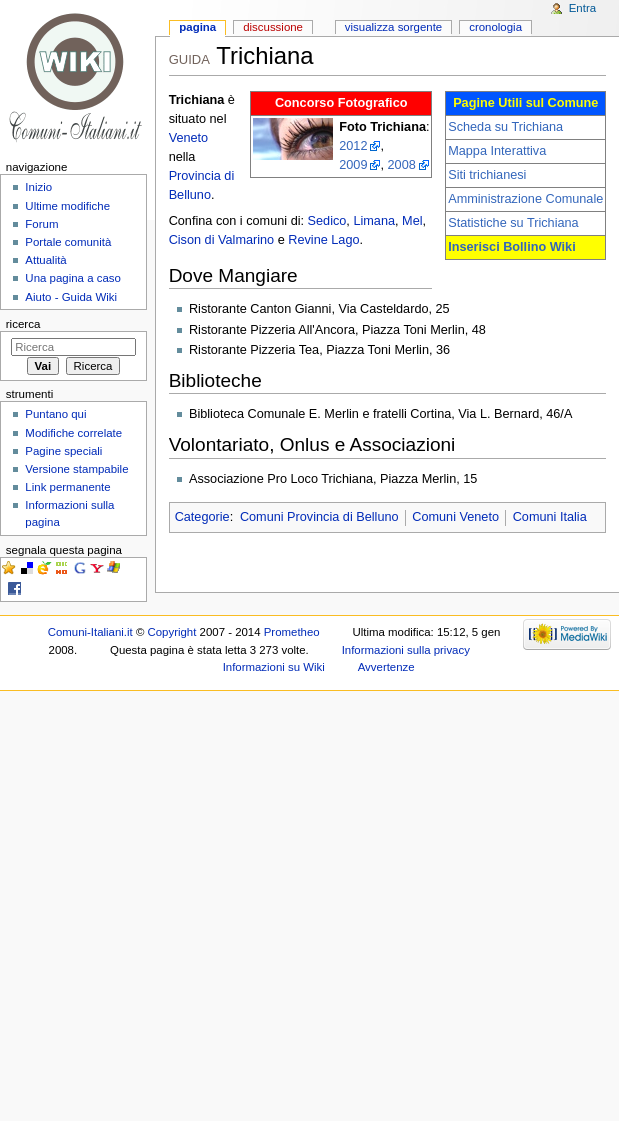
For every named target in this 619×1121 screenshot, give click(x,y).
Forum (41, 224)
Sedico (327, 221)
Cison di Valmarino (222, 240)
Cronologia (495, 27)
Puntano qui (55, 414)
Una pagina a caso (73, 278)
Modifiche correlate (73, 433)
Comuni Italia (550, 517)
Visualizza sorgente (393, 27)
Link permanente (67, 487)
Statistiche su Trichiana (513, 223)
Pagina (197, 27)
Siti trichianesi (487, 175)
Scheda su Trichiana (505, 127)
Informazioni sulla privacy (406, 650)
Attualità (45, 260)
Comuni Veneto (455, 517)
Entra (582, 8)
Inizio (38, 187)
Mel (412, 221)
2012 (353, 146)
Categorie (202, 517)
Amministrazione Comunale (525, 199)
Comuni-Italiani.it (90, 632)
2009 (353, 165)
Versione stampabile (76, 469)
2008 (402, 165)
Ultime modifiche (67, 206)
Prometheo (292, 632)
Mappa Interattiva (497, 151)
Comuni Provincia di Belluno (319, 517)
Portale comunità (68, 242)
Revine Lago (323, 240)
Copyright (172, 632)
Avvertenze (386, 667)
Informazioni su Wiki (274, 667)
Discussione (273, 27)
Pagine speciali (63, 451)
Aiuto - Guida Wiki (71, 297)
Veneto (189, 138)
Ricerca (23, 324)
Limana (374, 221)
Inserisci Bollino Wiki (512, 247)
